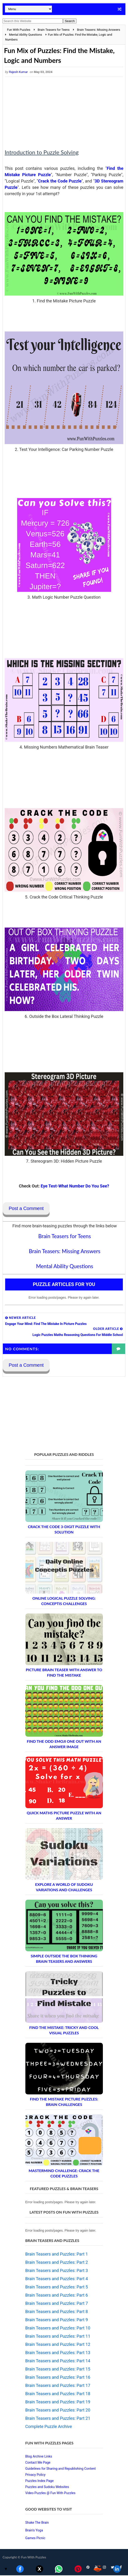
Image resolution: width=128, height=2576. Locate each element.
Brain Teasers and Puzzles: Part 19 (57, 2402)
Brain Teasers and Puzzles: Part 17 (57, 2386)
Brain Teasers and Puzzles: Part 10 (57, 2328)
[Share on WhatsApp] (59, 2569)
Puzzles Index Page (39, 2481)
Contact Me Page (37, 2463)
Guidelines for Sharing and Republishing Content (60, 2469)
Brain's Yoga (34, 2531)
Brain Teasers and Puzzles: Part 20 (57, 2410)
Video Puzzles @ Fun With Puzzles (50, 2494)
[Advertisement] (64, 115)
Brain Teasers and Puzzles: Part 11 (57, 2336)
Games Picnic (35, 2539)
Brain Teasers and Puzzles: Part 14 (57, 2361)
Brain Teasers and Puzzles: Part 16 (57, 2377)
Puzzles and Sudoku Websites (47, 2487)
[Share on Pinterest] (78, 2569)
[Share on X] (39, 2569)
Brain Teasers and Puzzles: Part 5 (56, 2287)
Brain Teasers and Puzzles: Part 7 (56, 2304)
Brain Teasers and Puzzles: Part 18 (57, 2394)
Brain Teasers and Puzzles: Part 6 (56, 2295)
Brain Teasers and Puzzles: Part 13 (57, 2353)
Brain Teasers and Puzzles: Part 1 (56, 2254)
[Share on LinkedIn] (117, 2569)
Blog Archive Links (38, 2457)
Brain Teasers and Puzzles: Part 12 (57, 2345)
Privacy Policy (35, 2475)
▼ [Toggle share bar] (6, 2569)
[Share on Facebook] (20, 2569)
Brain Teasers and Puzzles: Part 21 (57, 2418)
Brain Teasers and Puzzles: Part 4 (56, 2279)
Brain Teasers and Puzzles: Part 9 (56, 2320)
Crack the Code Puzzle (59, 181)
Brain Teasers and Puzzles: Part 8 (56, 2312)
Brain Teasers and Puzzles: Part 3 (56, 2271)
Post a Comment (26, 1209)
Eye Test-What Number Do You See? (75, 1186)
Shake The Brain (37, 2523)
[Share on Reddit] (97, 2569)
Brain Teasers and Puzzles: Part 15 (57, 2369)
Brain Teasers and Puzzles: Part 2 (56, 2262)
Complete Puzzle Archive (48, 2427)
